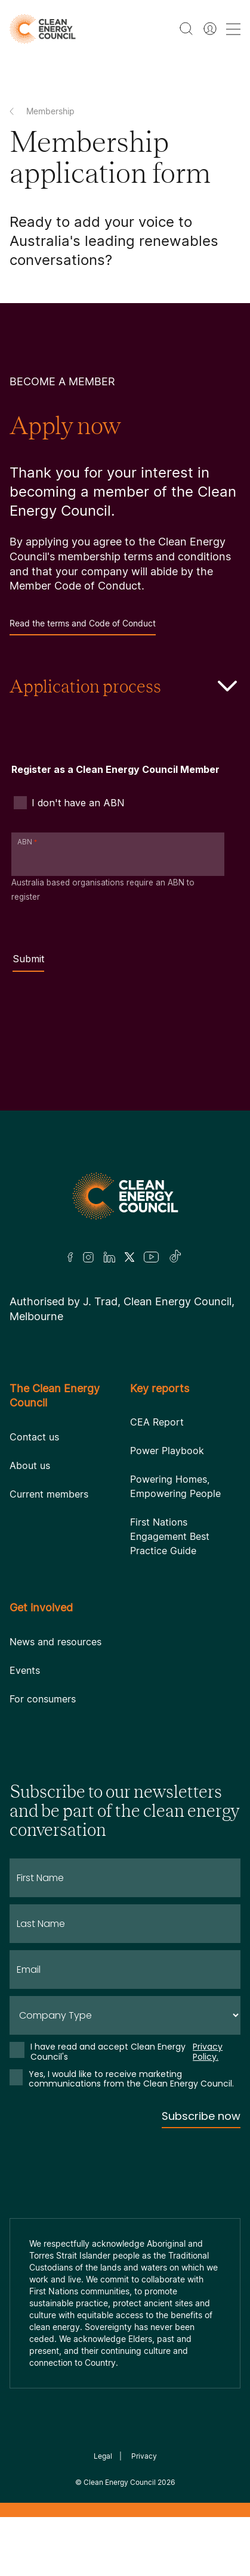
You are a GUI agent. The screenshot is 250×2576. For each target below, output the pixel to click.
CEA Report (157, 1422)
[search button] (186, 28)
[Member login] (210, 28)
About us (30, 1465)
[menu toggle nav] (233, 29)
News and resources (55, 1642)
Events (25, 1670)
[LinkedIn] (109, 1257)
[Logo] (125, 1196)
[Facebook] (70, 1257)
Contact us (34, 1437)
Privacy (144, 2456)
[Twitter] (129, 1257)
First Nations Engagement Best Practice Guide (169, 1536)
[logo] (43, 28)
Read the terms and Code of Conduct (83, 626)
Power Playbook (167, 1451)
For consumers (43, 1699)
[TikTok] (175, 1257)
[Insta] (88, 1257)
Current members (49, 1494)
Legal (103, 2456)
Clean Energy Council (120, 2482)
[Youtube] (151, 1257)
